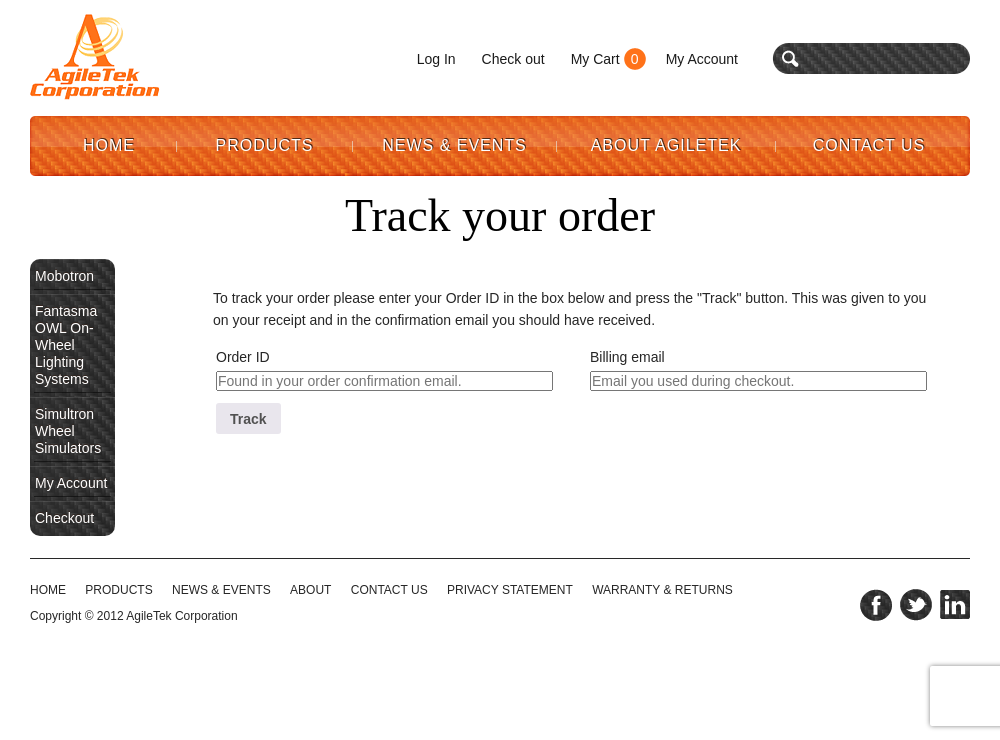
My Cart (595, 59)
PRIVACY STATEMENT (510, 590)
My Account (702, 59)
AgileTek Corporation (181, 616)
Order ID (243, 357)
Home (109, 145)
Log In (436, 59)
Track (248, 419)
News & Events (454, 145)
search (790, 58)
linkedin (955, 605)
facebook (876, 605)
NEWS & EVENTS (221, 590)
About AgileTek (666, 145)
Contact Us (869, 145)
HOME (48, 590)
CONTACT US (389, 590)
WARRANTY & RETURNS (662, 590)
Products (265, 145)
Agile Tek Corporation (95, 57)
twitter (916, 605)
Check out (513, 59)
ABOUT (310, 590)
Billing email (627, 357)
